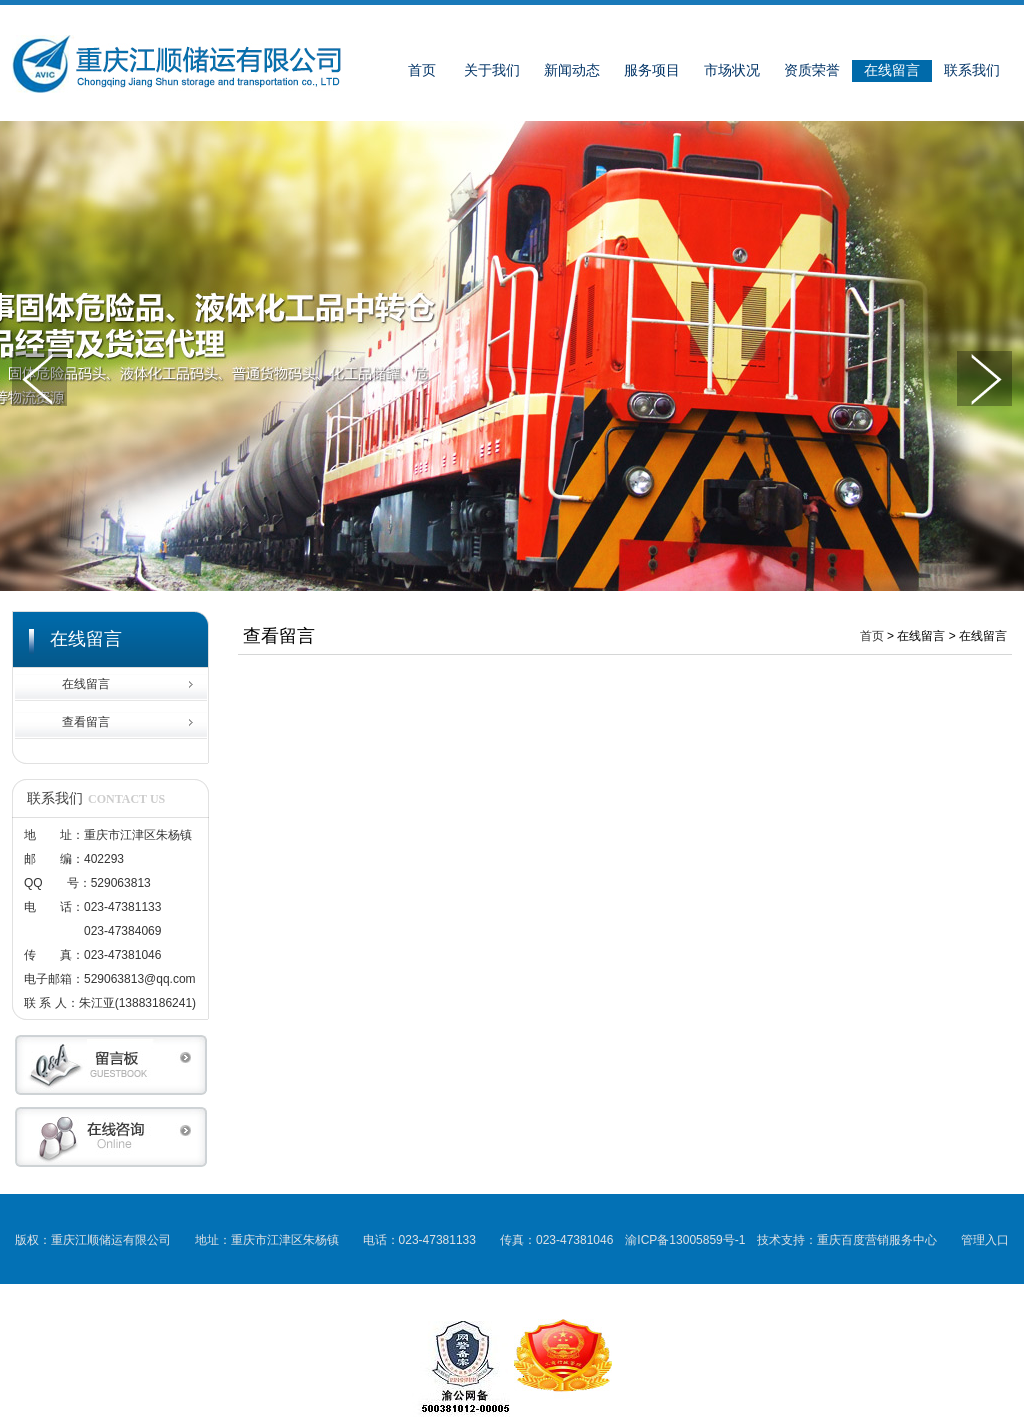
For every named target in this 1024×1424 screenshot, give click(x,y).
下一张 (984, 378)
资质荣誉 (812, 70)
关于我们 (492, 70)
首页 (422, 70)
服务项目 (652, 70)
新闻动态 (572, 70)
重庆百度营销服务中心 (877, 1240)
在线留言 (892, 70)
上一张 (39, 378)
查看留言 (86, 722)
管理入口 (985, 1240)
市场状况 (732, 70)
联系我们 (972, 70)
